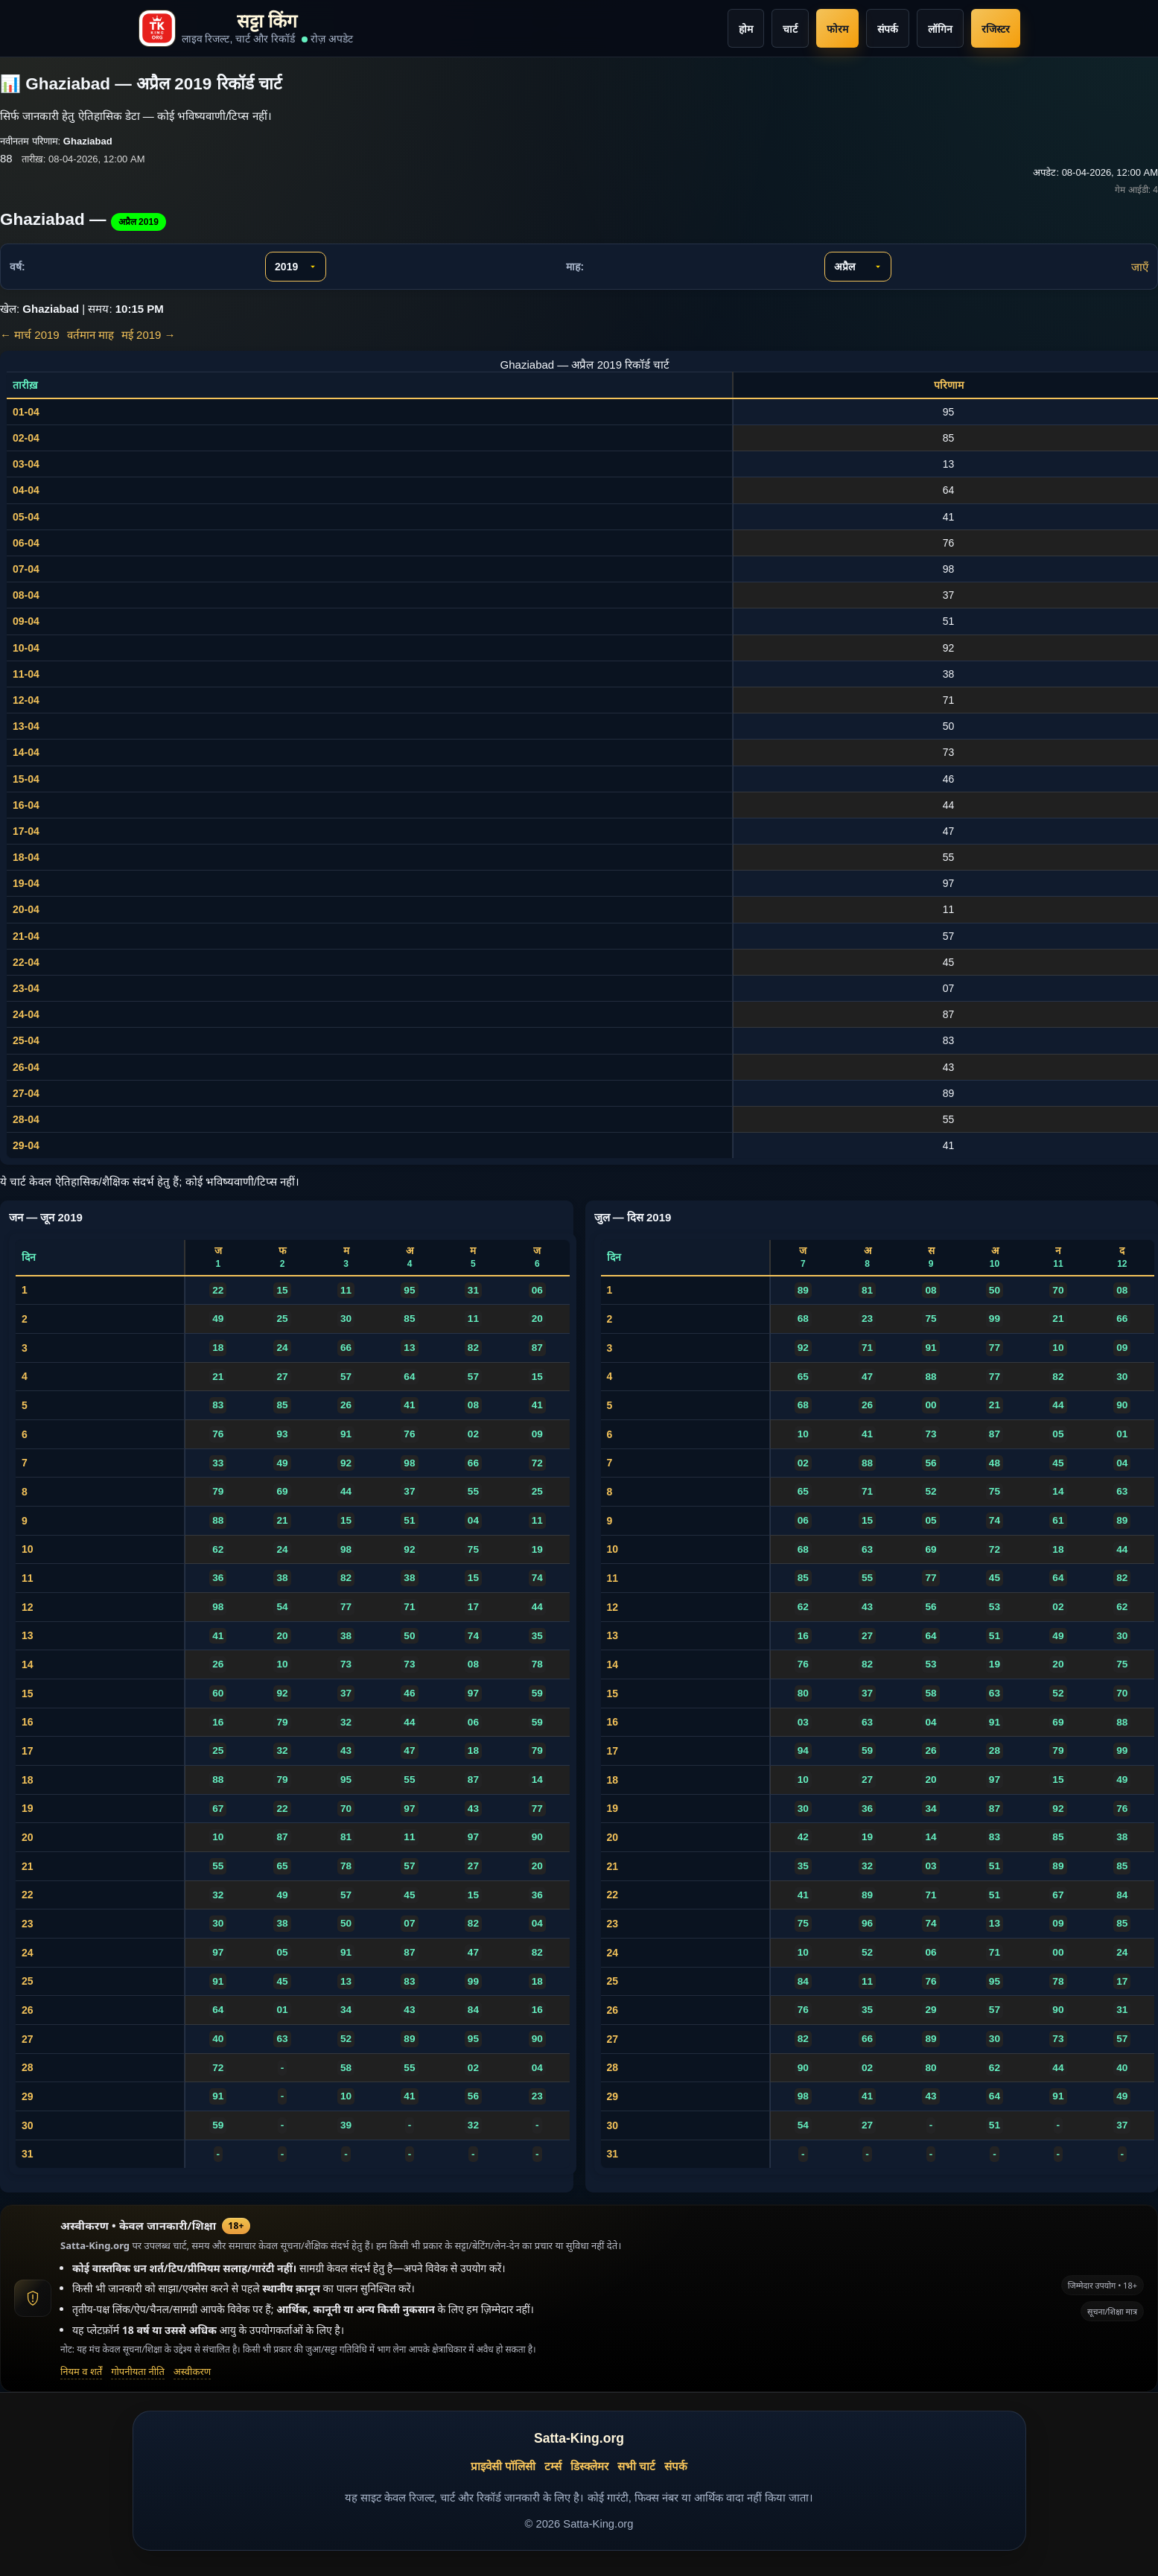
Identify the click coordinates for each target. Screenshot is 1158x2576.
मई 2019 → (148, 334)
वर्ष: (17, 267)
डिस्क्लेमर (589, 2466)
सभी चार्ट (636, 2466)
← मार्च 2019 (30, 334)
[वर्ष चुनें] (295, 267)
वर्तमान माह (90, 334)
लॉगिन (940, 29)
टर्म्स (552, 2466)
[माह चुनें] (857, 267)
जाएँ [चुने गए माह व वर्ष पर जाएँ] (1139, 267)
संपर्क (887, 29)
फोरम (837, 29)
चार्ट (790, 29)
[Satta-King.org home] (246, 28)
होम (746, 29)
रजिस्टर (996, 29)
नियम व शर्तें (81, 2371)
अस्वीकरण (192, 2371)
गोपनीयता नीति (138, 2371)
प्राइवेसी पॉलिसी (503, 2466)
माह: (575, 267)
